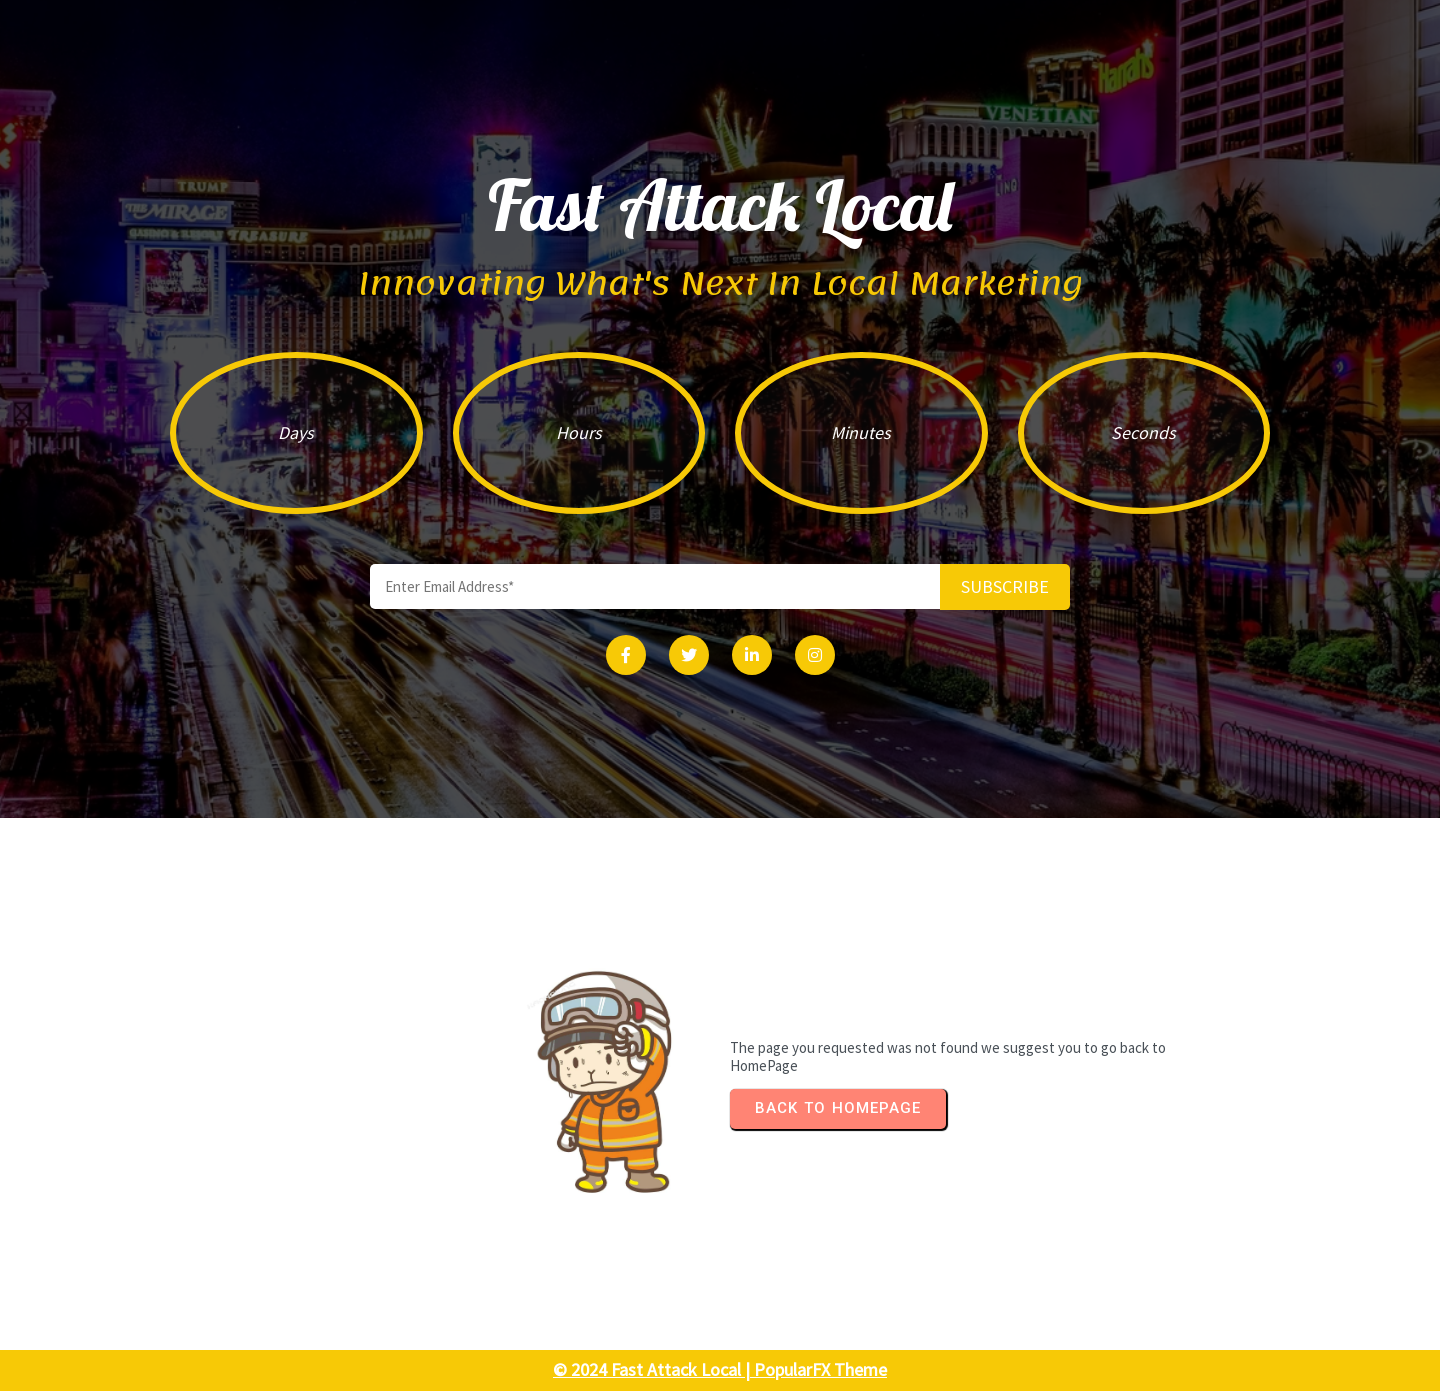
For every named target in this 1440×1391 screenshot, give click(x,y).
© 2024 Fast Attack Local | (653, 1369)
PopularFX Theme (820, 1369)
